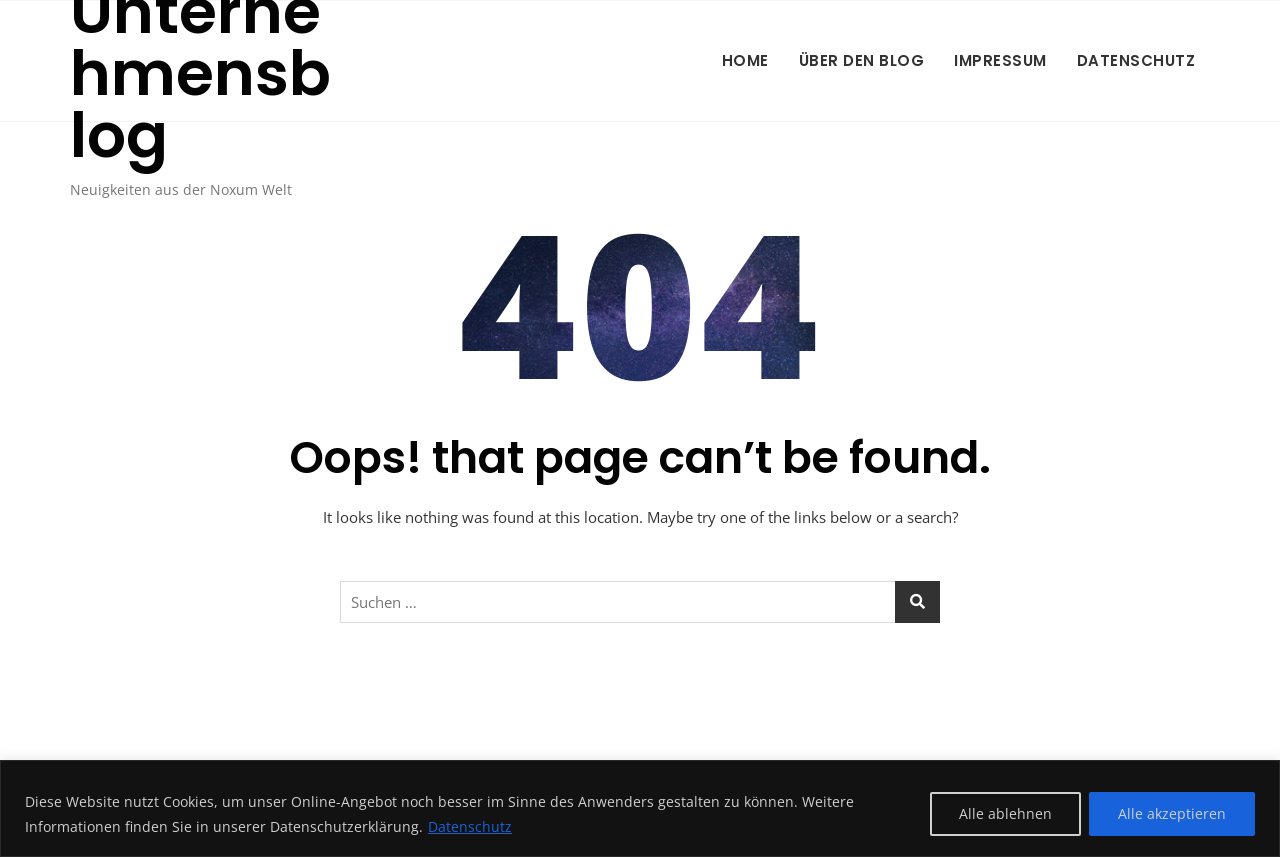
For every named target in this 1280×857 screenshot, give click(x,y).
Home (745, 60)
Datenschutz (470, 826)
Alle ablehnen (1005, 813)
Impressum (1000, 60)
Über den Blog (862, 60)
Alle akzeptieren (1172, 813)
